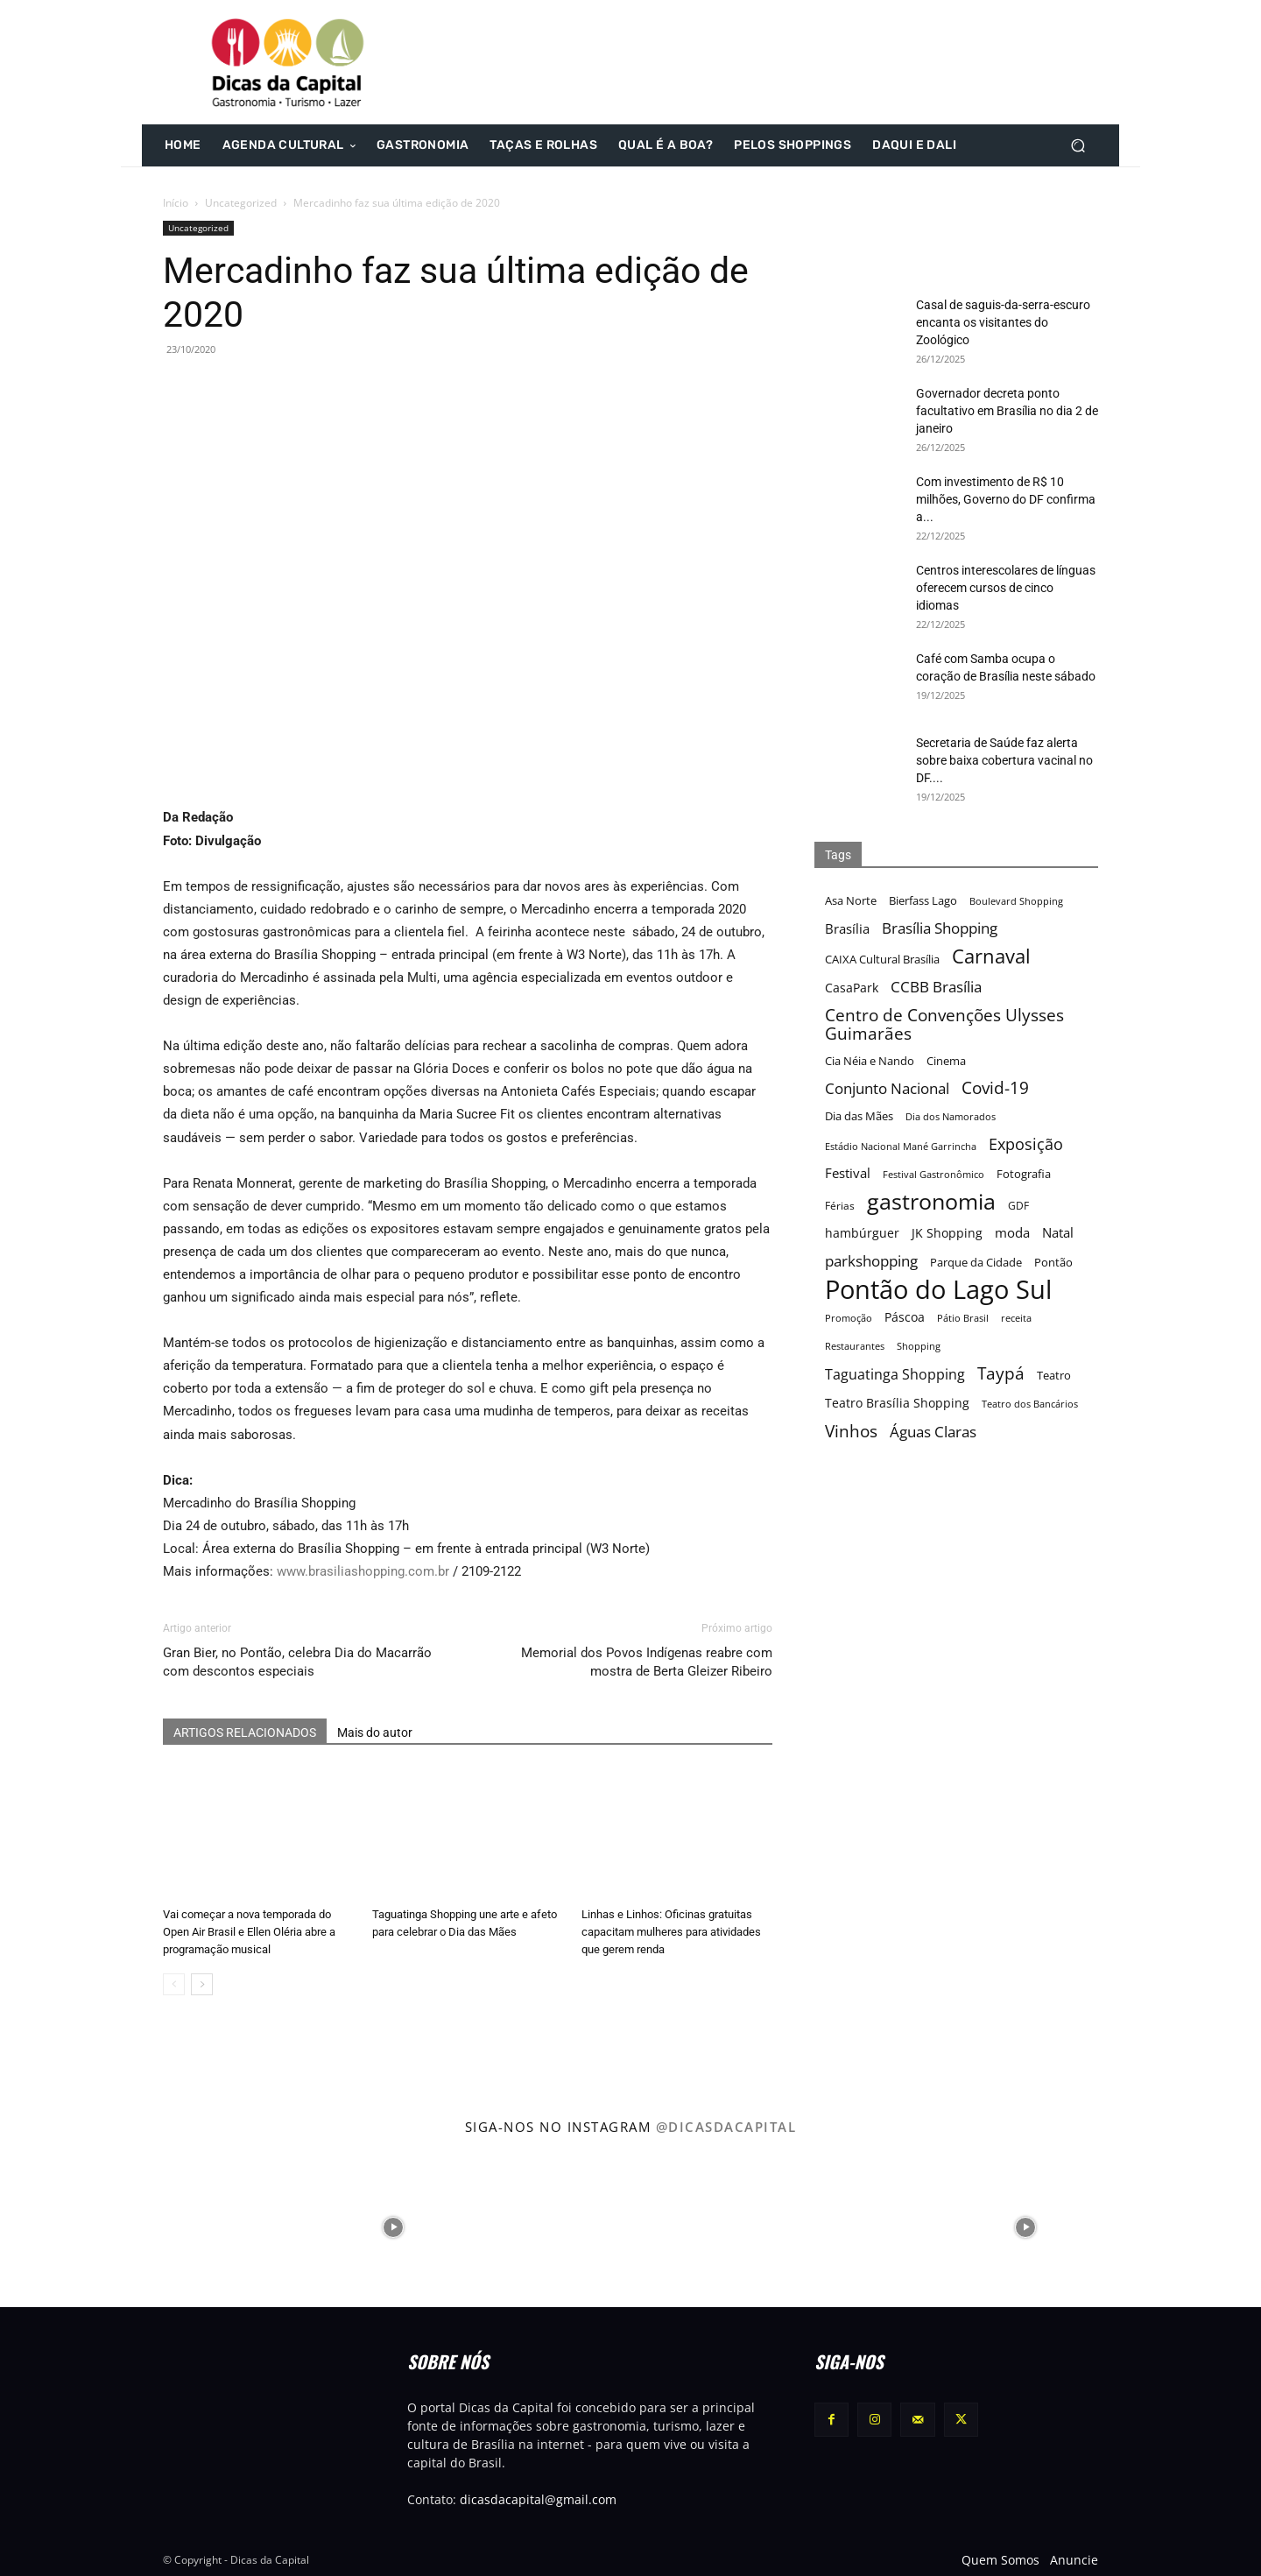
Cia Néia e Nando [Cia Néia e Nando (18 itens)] (869, 1061)
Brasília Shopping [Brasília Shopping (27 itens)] (939, 928)
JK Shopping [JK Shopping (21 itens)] (947, 1232)
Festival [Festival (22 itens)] (847, 1173)
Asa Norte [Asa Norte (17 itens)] (851, 900)
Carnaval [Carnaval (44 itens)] (991, 956)
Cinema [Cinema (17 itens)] (946, 1061)
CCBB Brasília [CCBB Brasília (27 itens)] (936, 986)
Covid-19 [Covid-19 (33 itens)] (995, 1088)
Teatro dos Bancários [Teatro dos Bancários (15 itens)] (1030, 1403)
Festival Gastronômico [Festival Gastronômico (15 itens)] (933, 1174)
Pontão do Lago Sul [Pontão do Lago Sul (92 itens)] (938, 1290)
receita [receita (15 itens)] (1016, 1317)
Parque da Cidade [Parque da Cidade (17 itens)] (976, 1262)
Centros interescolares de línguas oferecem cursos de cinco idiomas (1005, 587)
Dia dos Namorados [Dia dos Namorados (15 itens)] (950, 1116)
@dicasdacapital (726, 2126)
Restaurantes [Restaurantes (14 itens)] (854, 1346)
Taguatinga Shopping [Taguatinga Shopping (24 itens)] (895, 1375)
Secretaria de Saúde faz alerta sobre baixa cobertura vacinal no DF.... (1004, 760)
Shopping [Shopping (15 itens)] (918, 1345)
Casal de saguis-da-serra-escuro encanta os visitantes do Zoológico (1003, 322)
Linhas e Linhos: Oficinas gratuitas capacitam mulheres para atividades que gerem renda (671, 1932)
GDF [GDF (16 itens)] (1018, 1205)
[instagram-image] (77, 2226)
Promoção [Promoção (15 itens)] (848, 1317)
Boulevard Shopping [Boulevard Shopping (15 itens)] (1016, 900)
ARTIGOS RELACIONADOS (244, 1733)
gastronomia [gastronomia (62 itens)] (931, 1201)
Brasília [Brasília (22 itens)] (847, 928)
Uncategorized (241, 202)
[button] (1077, 145)
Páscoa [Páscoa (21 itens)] (904, 1317)
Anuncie (1074, 2559)
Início (175, 202)
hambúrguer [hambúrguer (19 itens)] (862, 1233)
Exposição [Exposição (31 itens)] (1026, 1143)
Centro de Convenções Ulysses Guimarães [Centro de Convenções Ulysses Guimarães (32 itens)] (944, 1024)
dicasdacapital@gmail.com (538, 2499)
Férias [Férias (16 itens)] (840, 1205)
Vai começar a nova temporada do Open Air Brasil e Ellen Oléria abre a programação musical (249, 1932)
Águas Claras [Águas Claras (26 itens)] (933, 1431)
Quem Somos (1000, 2559)
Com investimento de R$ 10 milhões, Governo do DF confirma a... (1005, 499)
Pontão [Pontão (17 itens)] (1053, 1262)
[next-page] (202, 1984)
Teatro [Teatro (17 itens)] (1054, 1375)
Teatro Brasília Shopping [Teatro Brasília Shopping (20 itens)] (897, 1402)
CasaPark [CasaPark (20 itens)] (851, 987)
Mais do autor (374, 1733)
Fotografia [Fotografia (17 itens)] (1024, 1174)
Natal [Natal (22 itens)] (1058, 1232)
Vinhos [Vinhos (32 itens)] (851, 1431)
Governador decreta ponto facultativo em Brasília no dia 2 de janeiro (1007, 410)
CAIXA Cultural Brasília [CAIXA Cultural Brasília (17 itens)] (882, 959)
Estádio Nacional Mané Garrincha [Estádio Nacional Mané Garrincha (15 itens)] (900, 1146)
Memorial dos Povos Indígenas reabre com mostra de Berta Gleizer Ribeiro (646, 1662)
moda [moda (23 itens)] (1012, 1233)
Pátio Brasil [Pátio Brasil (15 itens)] (963, 1317)
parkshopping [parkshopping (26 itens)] (871, 1261)
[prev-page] (174, 1984)
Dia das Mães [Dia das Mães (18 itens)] (859, 1116)
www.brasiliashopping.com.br (363, 1571)
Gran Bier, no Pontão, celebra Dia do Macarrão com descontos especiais (297, 1662)
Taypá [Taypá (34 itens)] (1001, 1374)
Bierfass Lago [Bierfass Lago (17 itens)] (923, 900)
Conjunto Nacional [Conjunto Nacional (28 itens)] (887, 1088)
